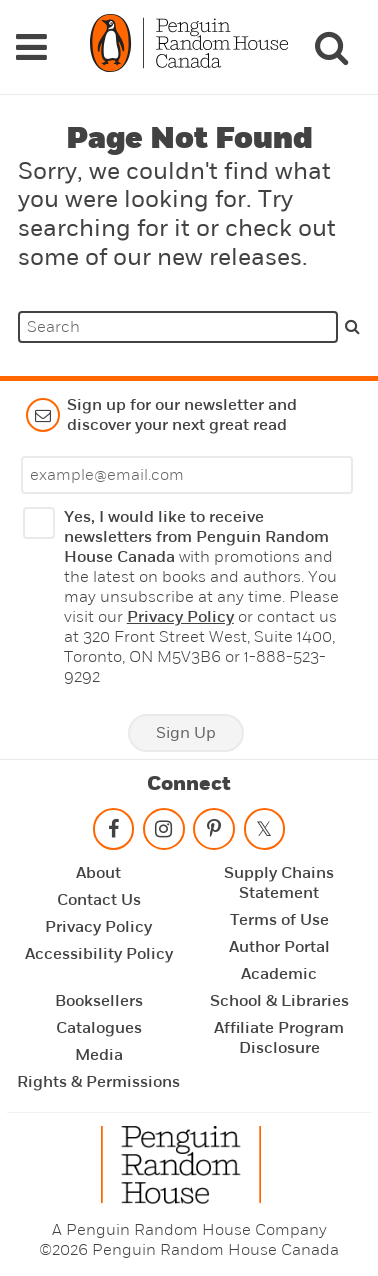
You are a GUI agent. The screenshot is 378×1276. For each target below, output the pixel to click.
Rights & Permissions (98, 1082)
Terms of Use (279, 920)
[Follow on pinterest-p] (214, 833)
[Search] (331, 47)
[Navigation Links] (31, 47)
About (98, 873)
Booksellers (99, 1001)
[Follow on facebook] (114, 833)
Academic (279, 974)
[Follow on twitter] (264, 833)
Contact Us (99, 900)
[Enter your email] (186, 475)
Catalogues (99, 1028)
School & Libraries (279, 1001)
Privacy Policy (180, 617)
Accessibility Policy (99, 954)
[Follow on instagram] (164, 833)
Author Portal (279, 947)
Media (99, 1055)
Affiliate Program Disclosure (279, 1038)
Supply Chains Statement (279, 883)
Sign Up (186, 733)
